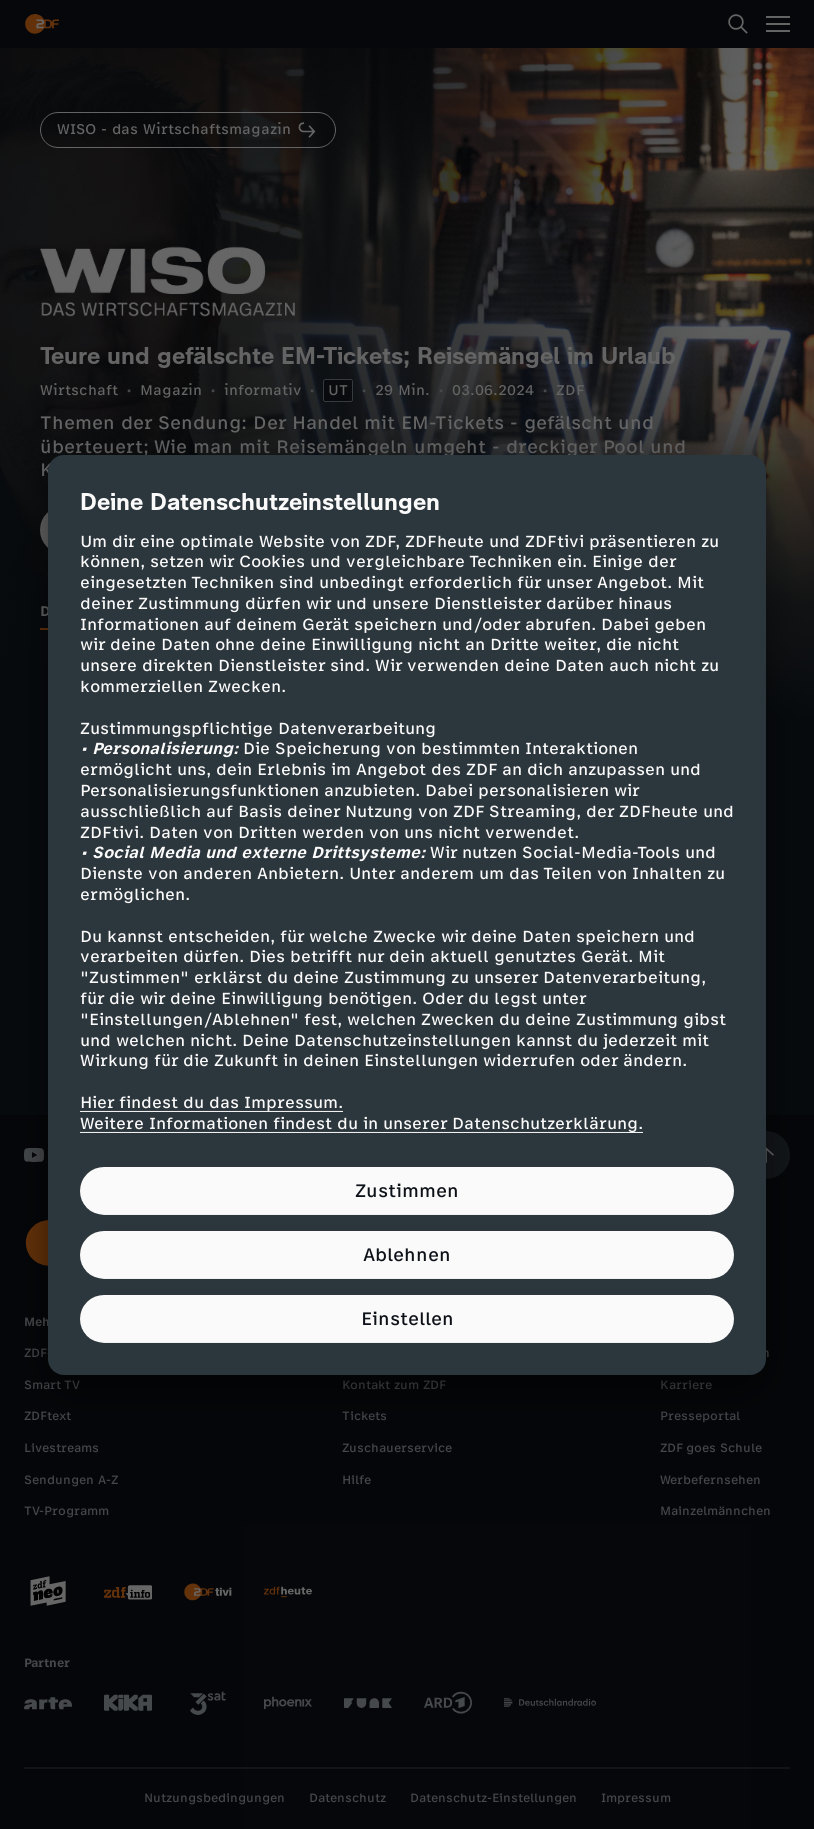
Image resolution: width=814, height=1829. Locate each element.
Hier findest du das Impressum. (211, 1102)
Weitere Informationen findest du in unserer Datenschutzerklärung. (361, 1123)
